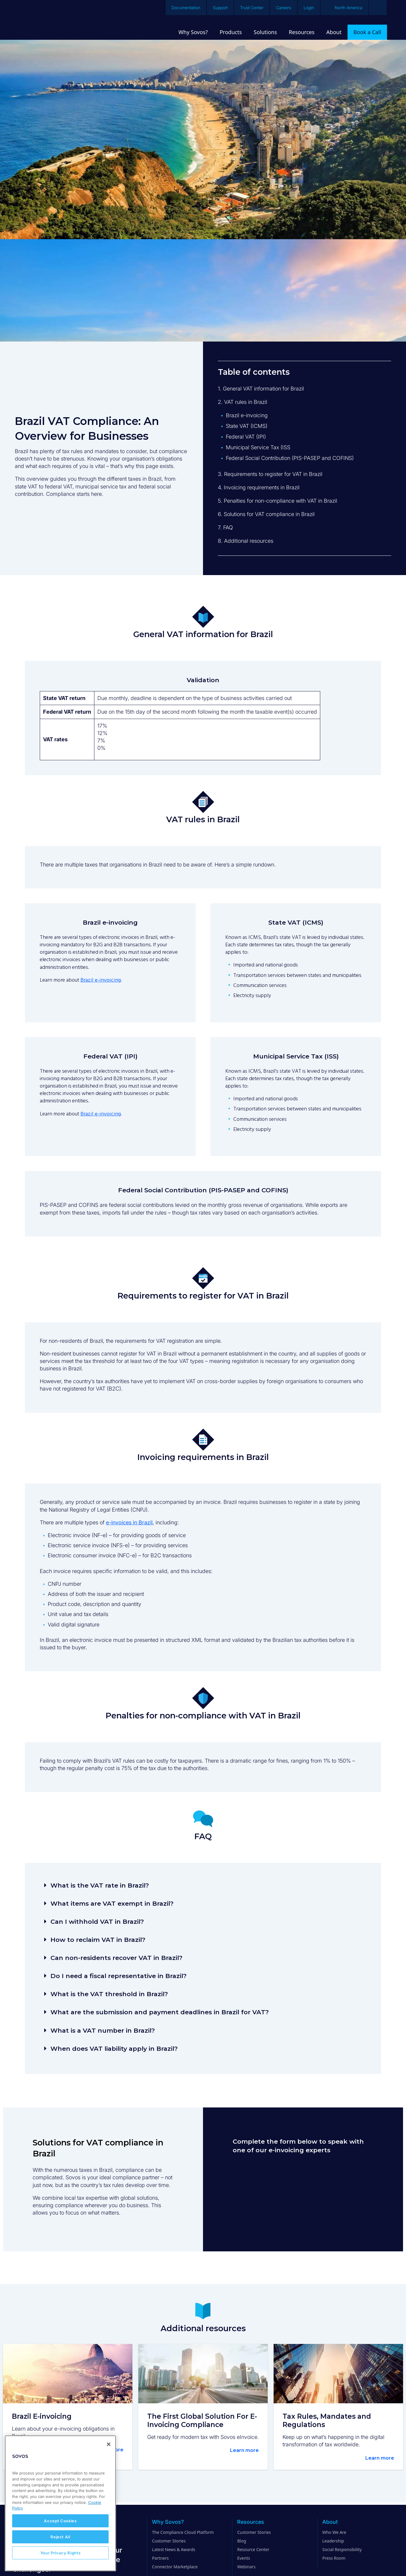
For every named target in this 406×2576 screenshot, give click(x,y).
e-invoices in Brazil (129, 1522)
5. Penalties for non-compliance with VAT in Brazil (277, 501)
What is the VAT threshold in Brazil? (109, 1994)
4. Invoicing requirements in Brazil (258, 487)
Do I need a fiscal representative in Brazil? (118, 1976)
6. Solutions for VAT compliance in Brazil (266, 514)
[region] (60, 2503)
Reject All (60, 2536)
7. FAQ (225, 527)
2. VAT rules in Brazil (242, 402)
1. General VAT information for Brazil (261, 388)
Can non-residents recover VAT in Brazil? (116, 1957)
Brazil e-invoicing (100, 980)
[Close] (108, 2444)
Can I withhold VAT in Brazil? (97, 1921)
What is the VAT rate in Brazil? (99, 1885)
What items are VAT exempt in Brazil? (112, 1903)
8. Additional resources (245, 541)
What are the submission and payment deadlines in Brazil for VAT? (159, 2012)
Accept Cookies (60, 2520)
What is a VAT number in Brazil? (102, 2030)
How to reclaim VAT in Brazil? (97, 1939)
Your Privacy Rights (60, 2552)
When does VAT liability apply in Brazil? (114, 2048)
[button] (203, 1885)
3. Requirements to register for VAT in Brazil (270, 474)
